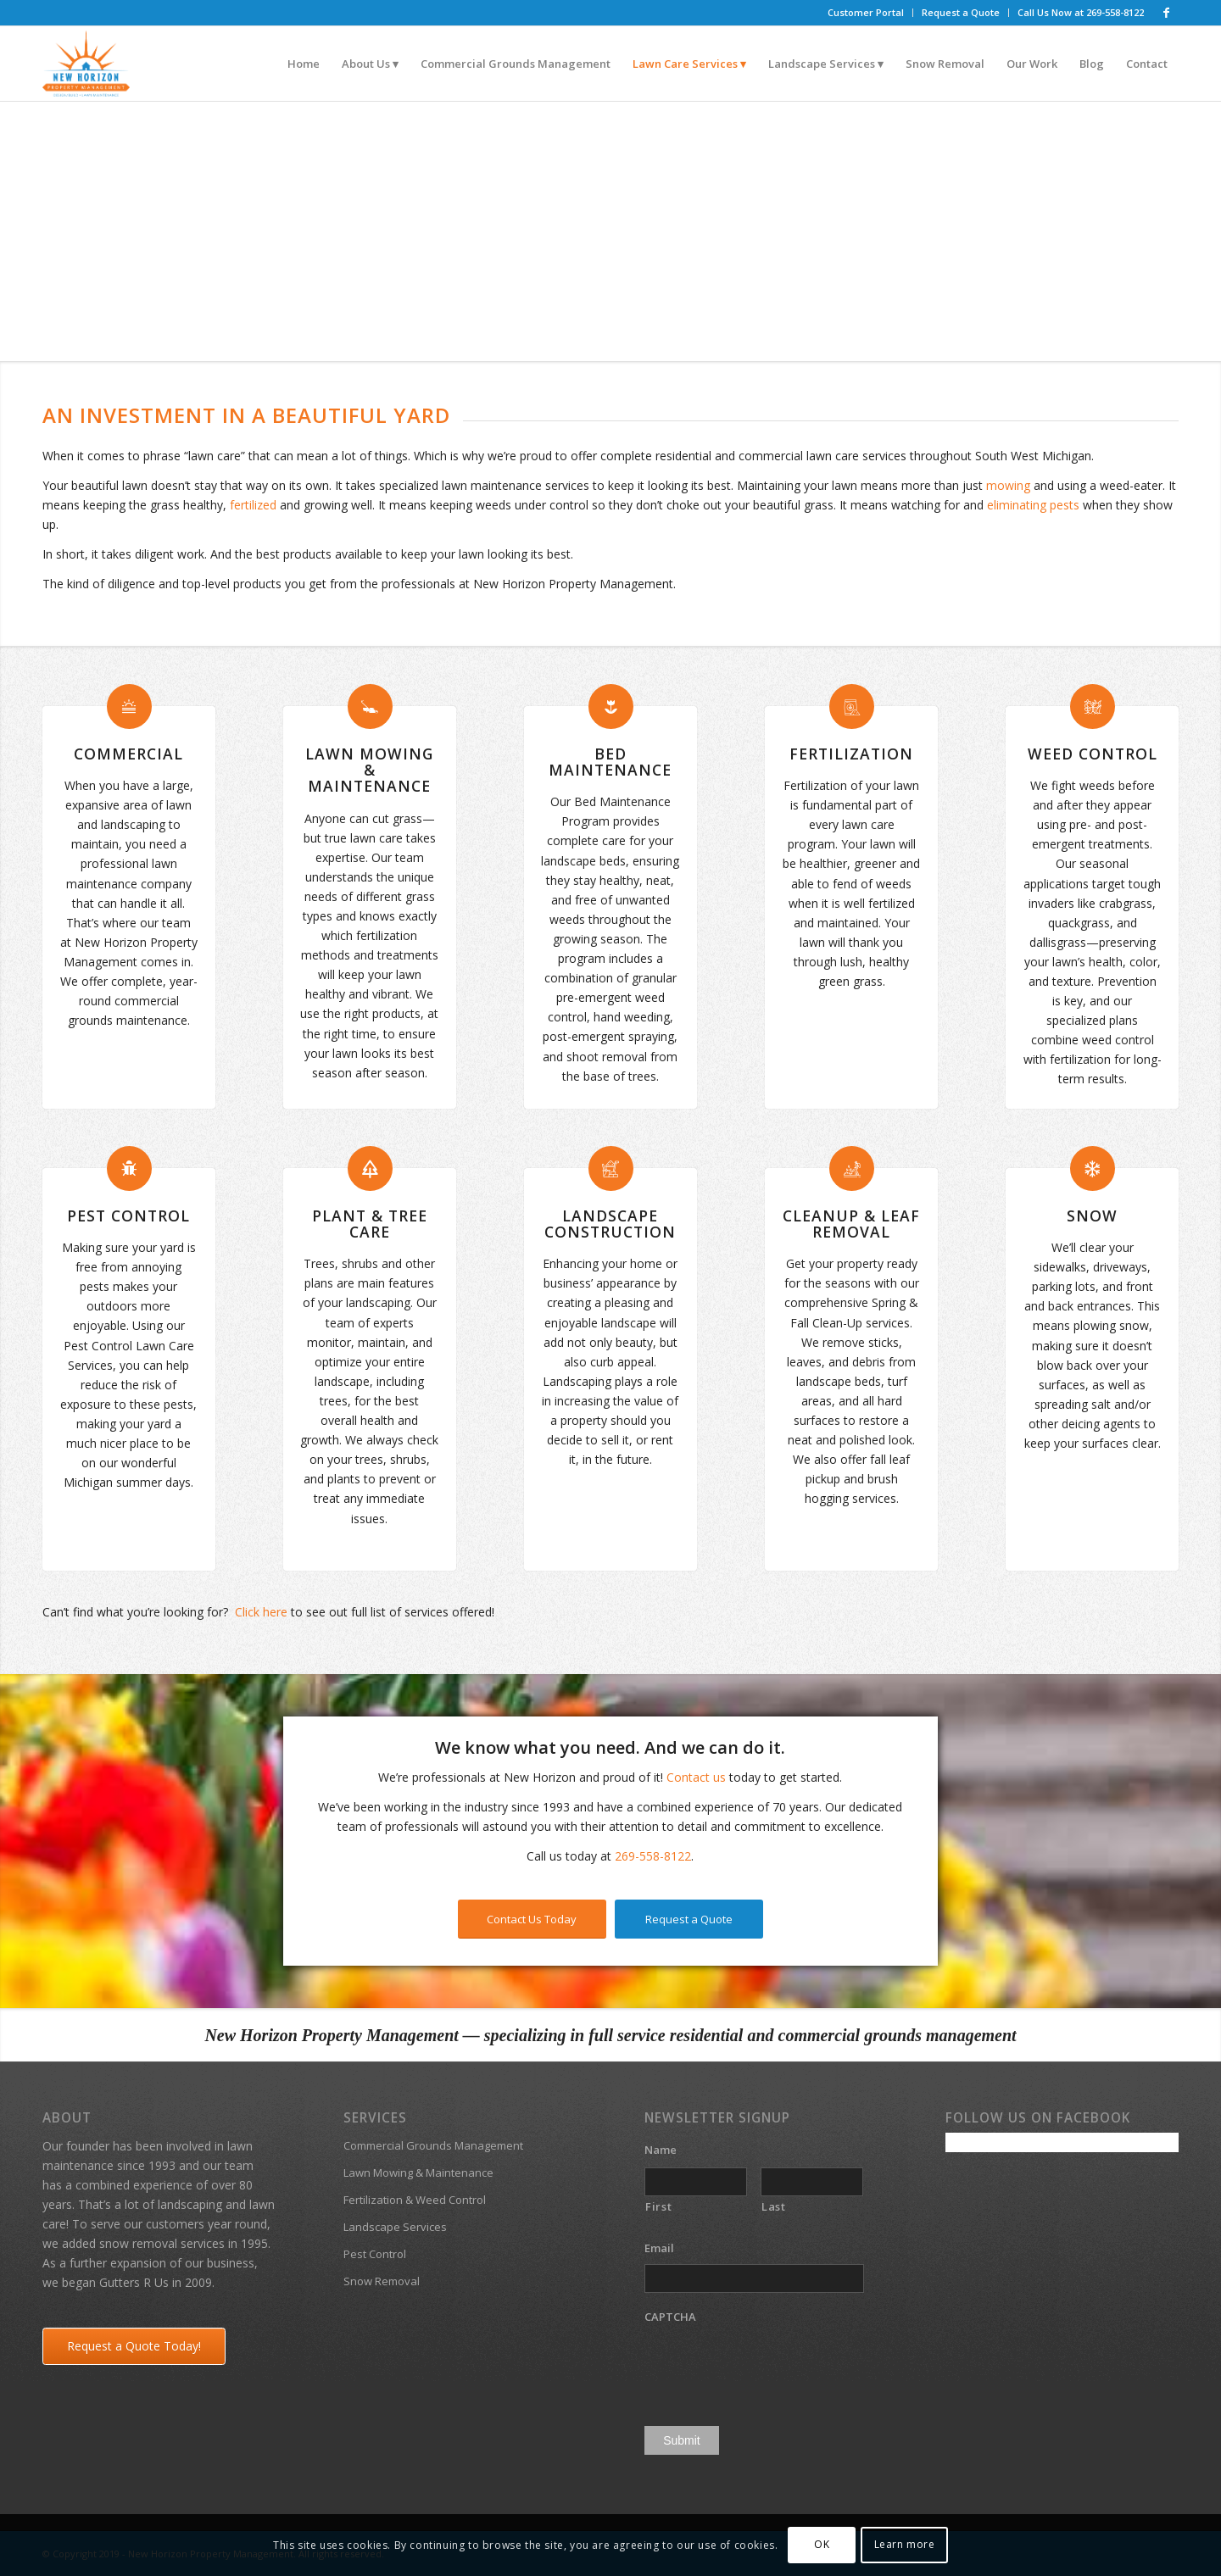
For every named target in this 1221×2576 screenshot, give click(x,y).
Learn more (904, 2544)
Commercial (128, 753)
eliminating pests (1033, 505)
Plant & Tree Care (369, 1223)
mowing (1008, 485)
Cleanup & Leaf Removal (851, 1223)
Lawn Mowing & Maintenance (369, 770)
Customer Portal (866, 12)
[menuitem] (866, 12)
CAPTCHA (670, 2317)
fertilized (253, 505)
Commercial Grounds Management (433, 2145)
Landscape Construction (610, 1223)
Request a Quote (961, 12)
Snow (1092, 1215)
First (658, 2206)
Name (666, 2150)
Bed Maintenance (610, 761)
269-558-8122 (653, 1856)
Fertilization (851, 753)
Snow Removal (381, 2281)
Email (665, 2248)
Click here (261, 1612)
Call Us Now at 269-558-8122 (1081, 12)
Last (773, 2206)
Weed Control (1092, 753)
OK (821, 2544)
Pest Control (128, 1215)
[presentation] (773, 2366)
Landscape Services (395, 2226)
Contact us (696, 1777)
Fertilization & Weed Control (414, 2199)
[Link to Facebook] (1166, 12)
